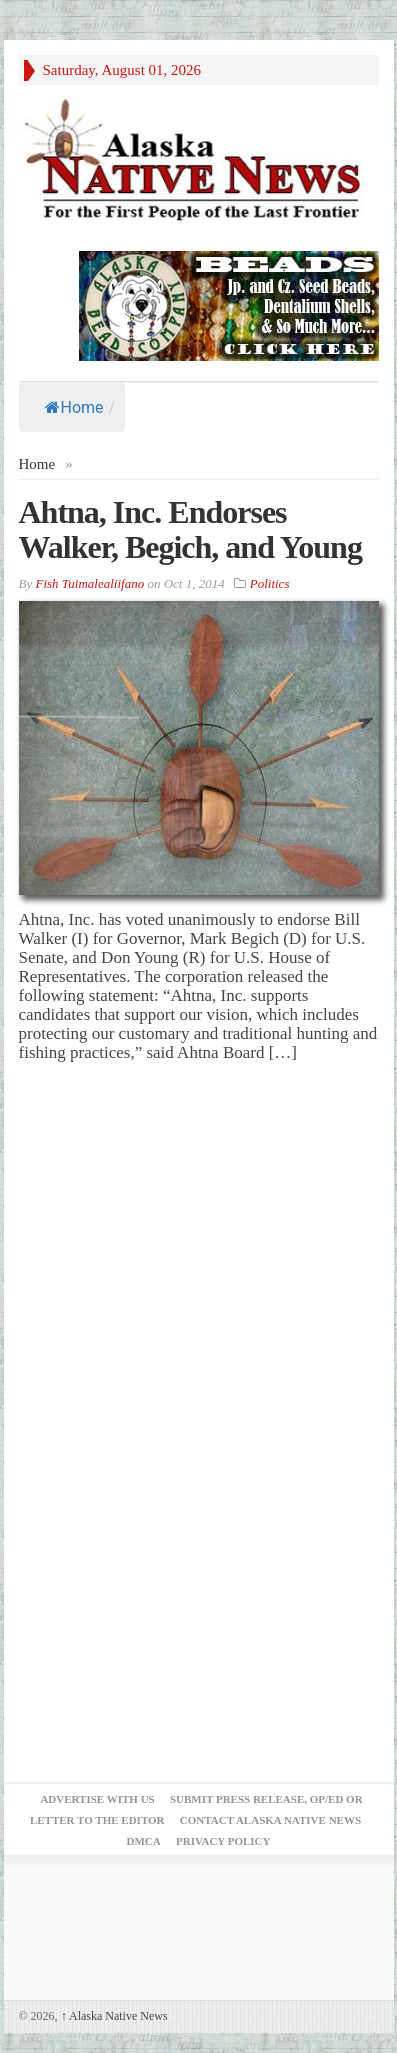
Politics (270, 583)
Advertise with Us (97, 1799)
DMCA (144, 1841)
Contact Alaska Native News (270, 1820)
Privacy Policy (223, 1841)
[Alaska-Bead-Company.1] (229, 304)
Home (74, 407)
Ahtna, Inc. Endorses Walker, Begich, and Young (190, 529)
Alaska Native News (114, 2016)
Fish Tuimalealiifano (89, 583)
